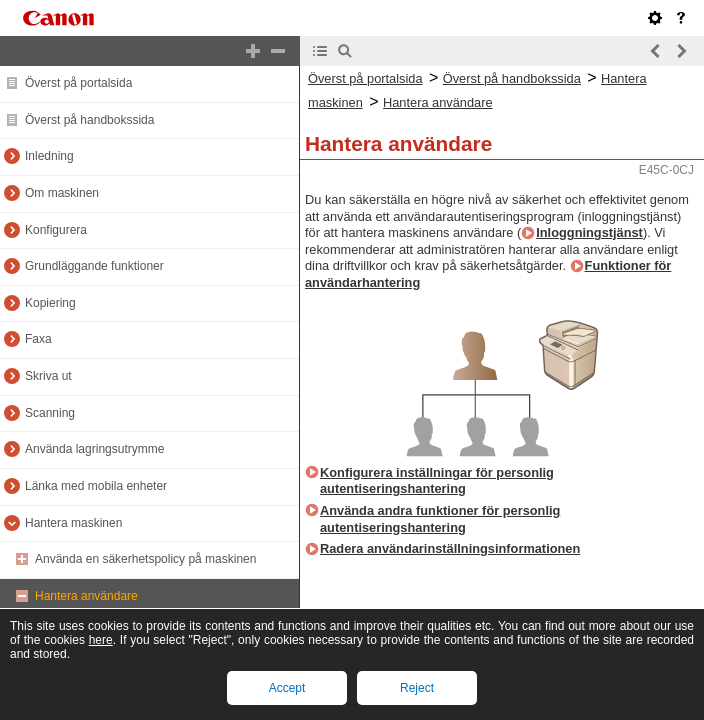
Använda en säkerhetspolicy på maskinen (145, 559)
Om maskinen (62, 193)
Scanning (50, 413)
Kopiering (50, 303)
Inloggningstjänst (589, 232)
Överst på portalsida (78, 83)
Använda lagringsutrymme (94, 449)
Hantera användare (86, 596)
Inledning (49, 156)
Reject (417, 688)
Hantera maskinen (73, 523)
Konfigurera (56, 230)
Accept (287, 688)
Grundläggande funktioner (94, 266)
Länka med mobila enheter (96, 486)
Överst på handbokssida (89, 120)
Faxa (38, 339)
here (101, 640)
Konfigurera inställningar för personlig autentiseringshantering (437, 481)
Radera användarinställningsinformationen (450, 548)
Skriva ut (48, 376)
